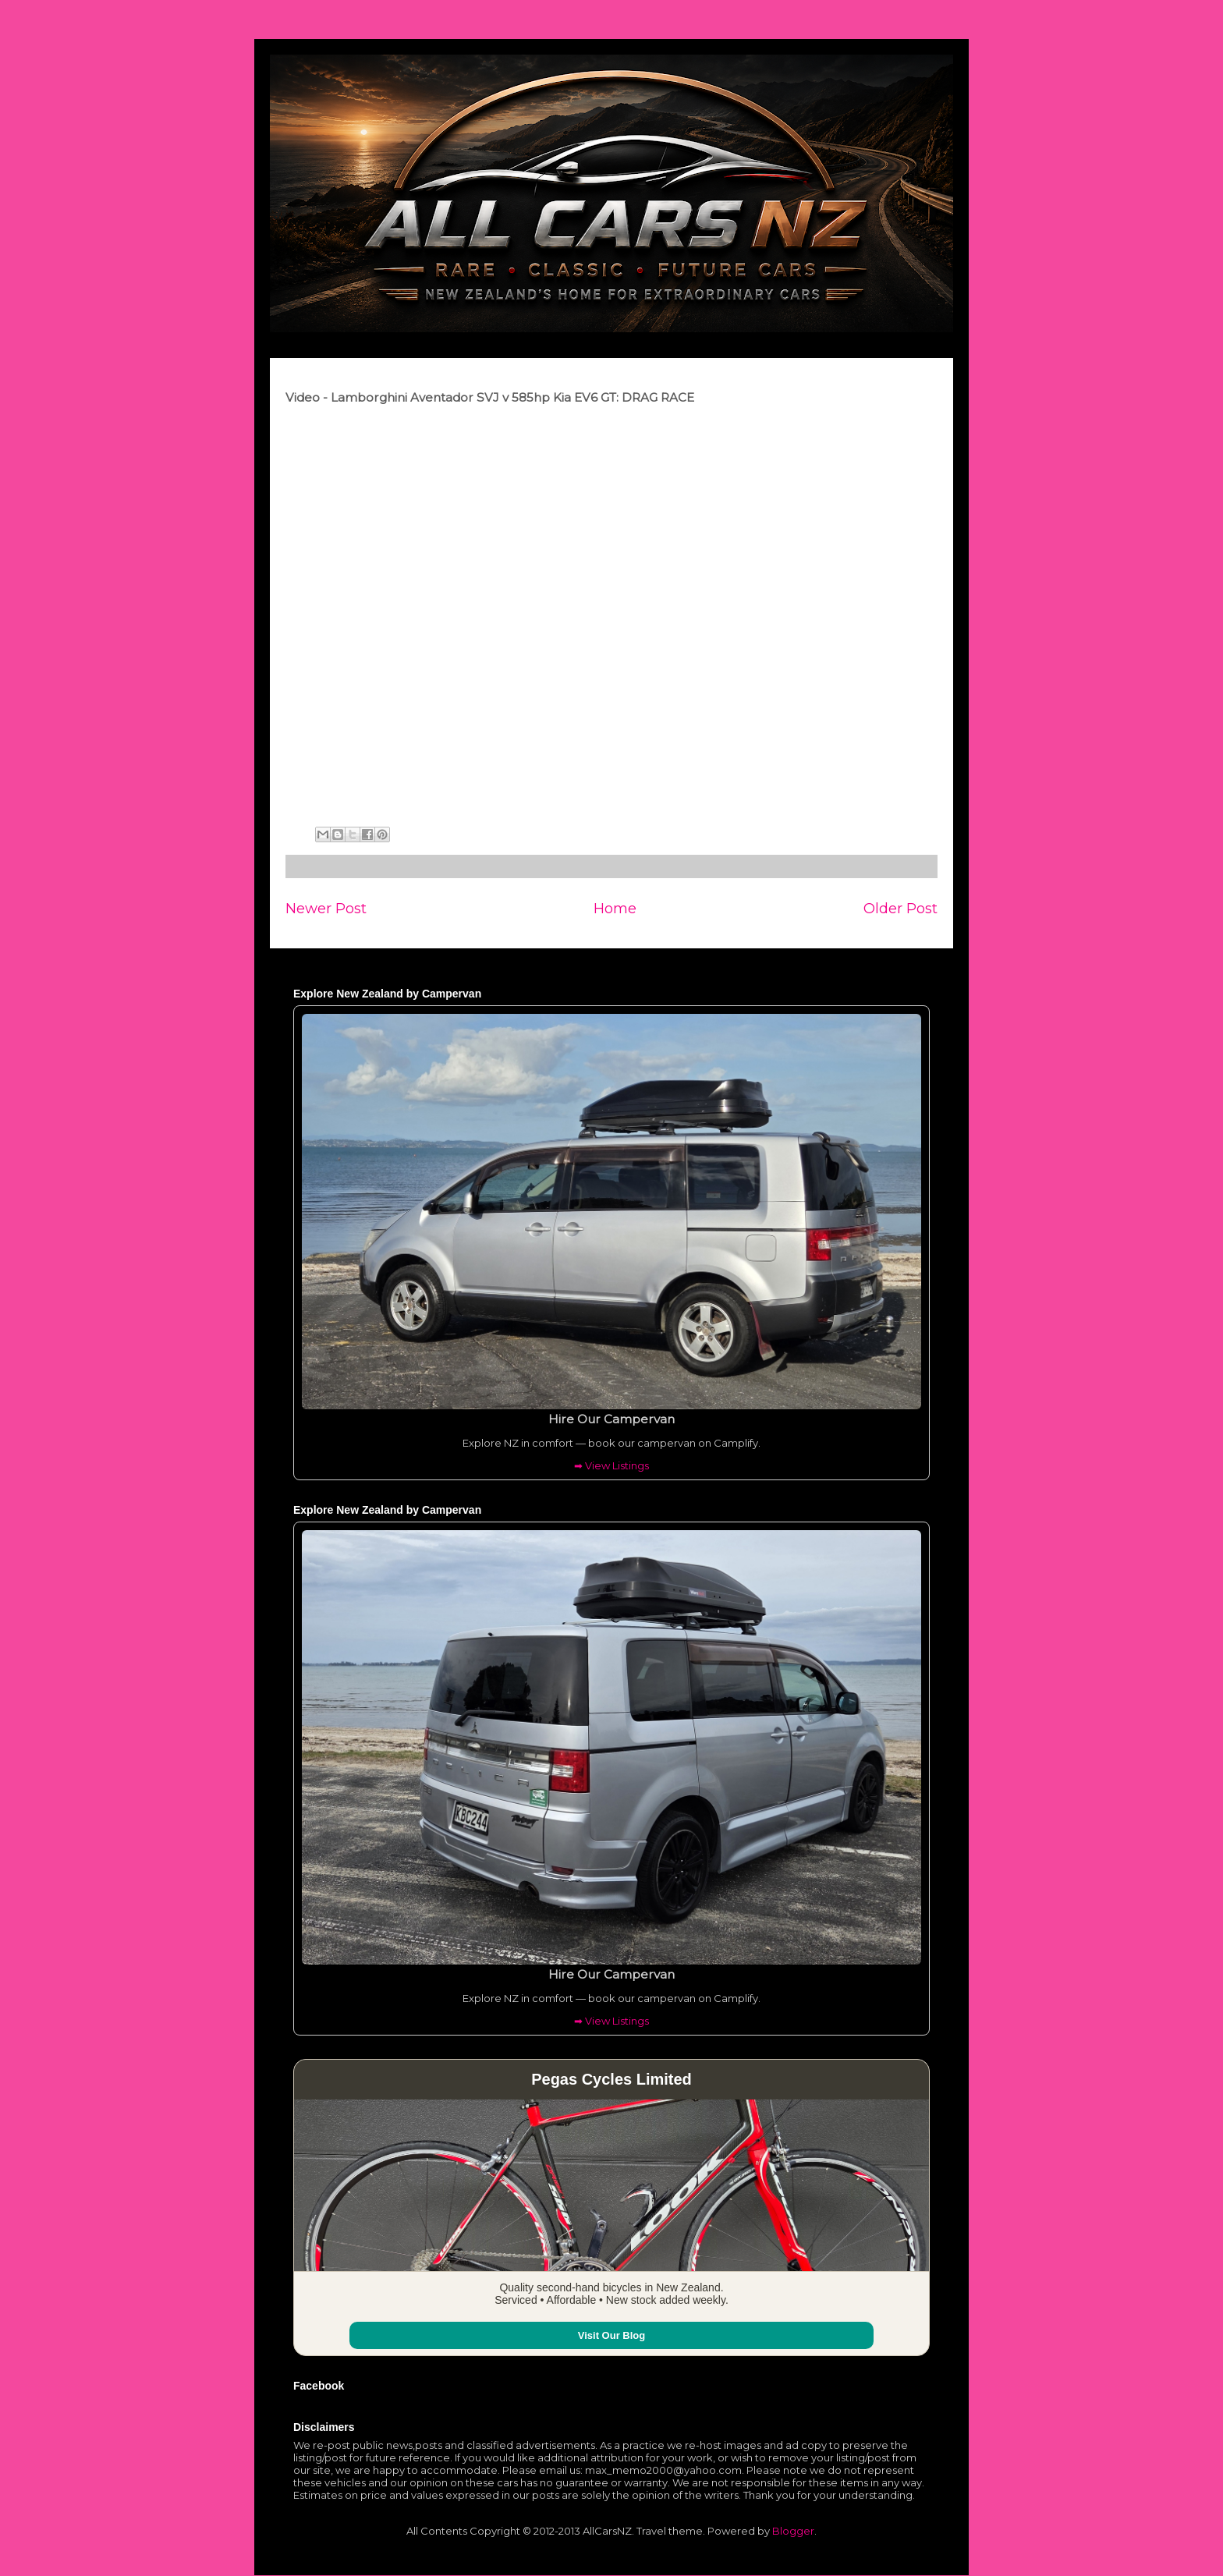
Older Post (900, 908)
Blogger (793, 2531)
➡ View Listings (611, 1465)
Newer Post (326, 908)
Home (615, 908)
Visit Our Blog (611, 2335)
